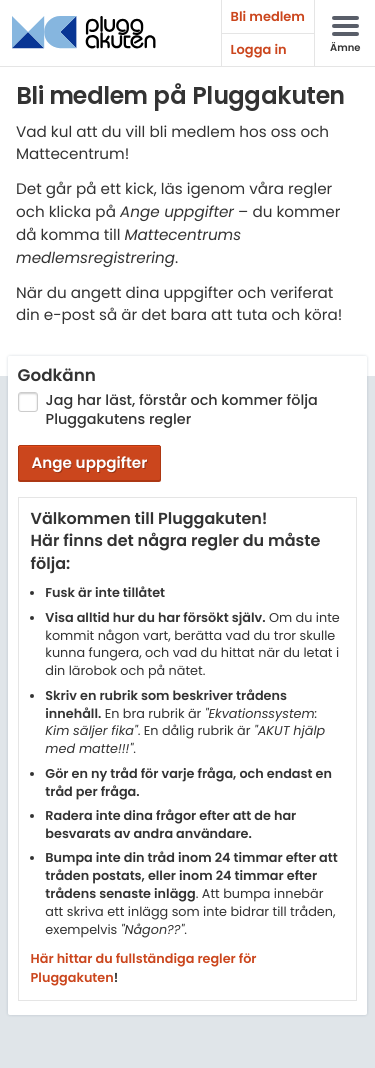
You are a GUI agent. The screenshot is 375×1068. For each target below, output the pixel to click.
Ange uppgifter (89, 463)
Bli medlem (268, 16)
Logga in (259, 49)
